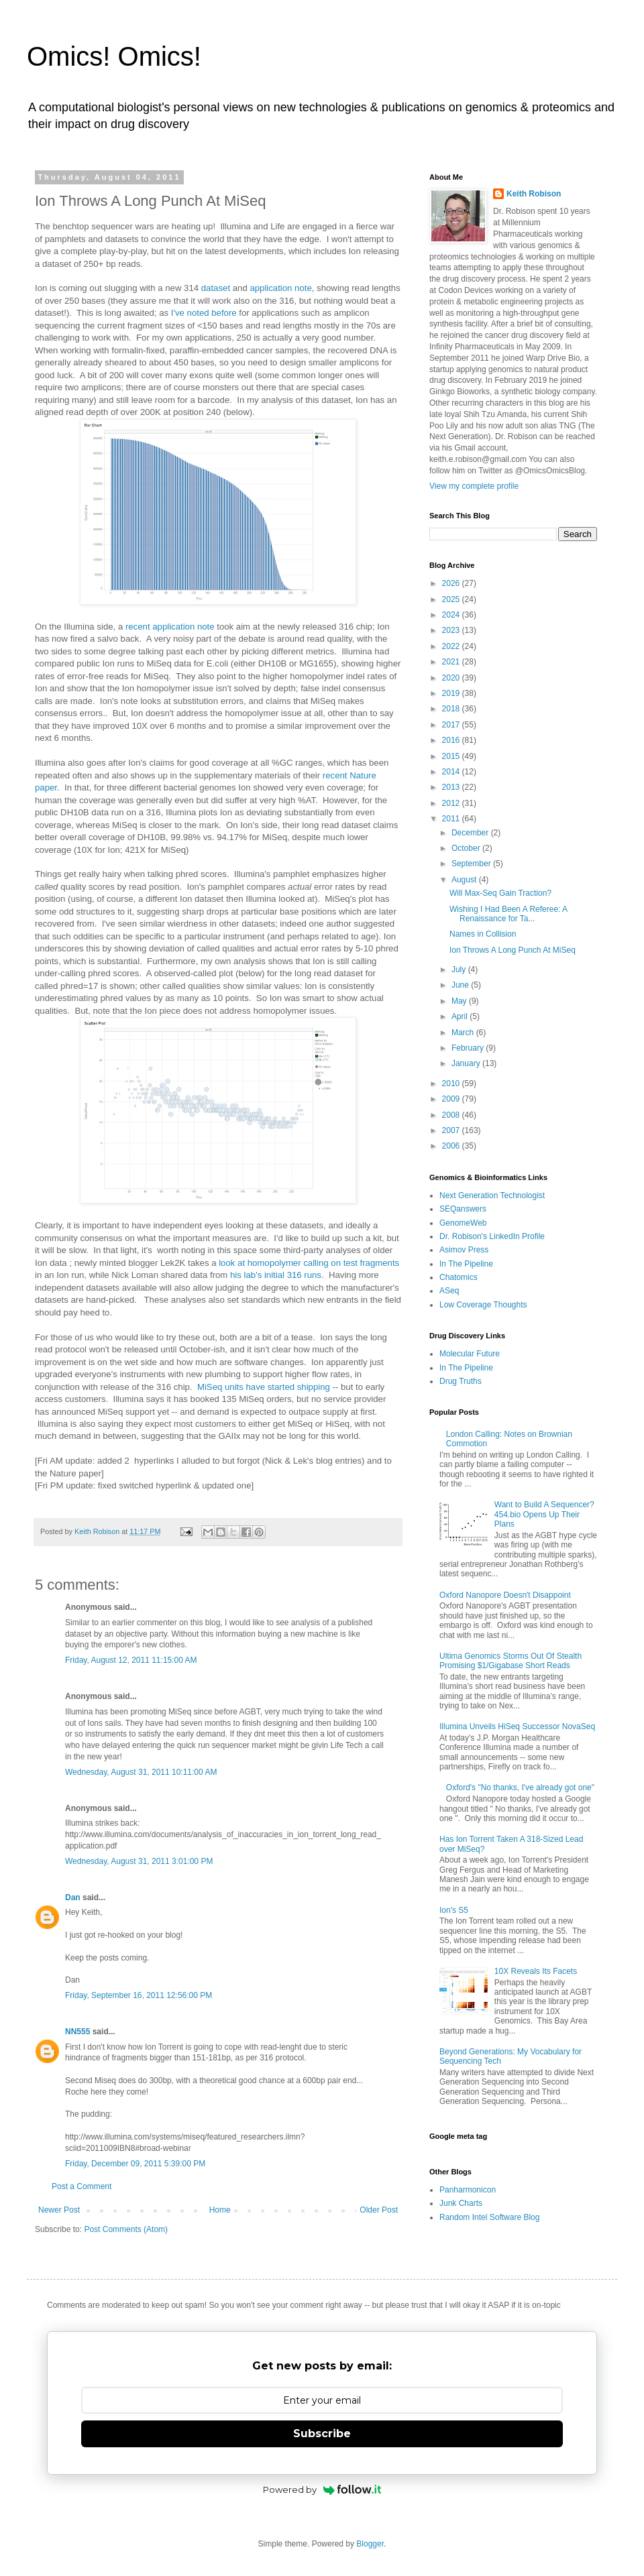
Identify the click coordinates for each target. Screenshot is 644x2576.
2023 (452, 630)
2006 (452, 1146)
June (461, 985)
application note (280, 288)
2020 (452, 678)
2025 (452, 599)
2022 (452, 646)
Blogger (370, 2544)
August (465, 879)
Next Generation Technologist (492, 1195)
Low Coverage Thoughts (483, 1304)
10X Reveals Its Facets (535, 1971)
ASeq (449, 1290)
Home (220, 2210)
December (471, 832)
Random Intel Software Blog (489, 2217)
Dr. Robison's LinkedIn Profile (492, 1236)
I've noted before (204, 313)
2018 (452, 708)
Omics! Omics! (114, 56)
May (460, 1001)
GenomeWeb (462, 1223)
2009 (452, 1099)
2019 (452, 693)
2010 (452, 1083)
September (472, 863)
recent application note (170, 627)
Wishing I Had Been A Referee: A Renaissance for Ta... (508, 913)
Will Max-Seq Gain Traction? (500, 893)
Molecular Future (469, 1353)
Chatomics (458, 1277)
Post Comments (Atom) (126, 2229)
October (466, 848)
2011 (452, 818)
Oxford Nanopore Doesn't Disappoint (505, 1595)
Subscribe (322, 2433)
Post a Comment (81, 2186)
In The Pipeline (466, 1264)
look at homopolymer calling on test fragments (309, 1263)
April (460, 1016)
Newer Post (59, 2210)
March (463, 1032)
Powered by (322, 2489)
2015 (452, 756)
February (468, 1048)
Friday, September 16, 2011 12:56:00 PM (138, 1995)
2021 (452, 661)
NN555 (77, 2031)
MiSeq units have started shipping (263, 1387)
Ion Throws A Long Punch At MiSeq (512, 950)
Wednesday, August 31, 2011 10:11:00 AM (141, 1772)
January (466, 1063)
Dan (72, 1897)
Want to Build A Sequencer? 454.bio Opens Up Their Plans (544, 1514)
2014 (452, 771)
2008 (452, 1115)
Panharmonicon (467, 2189)
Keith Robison (533, 193)
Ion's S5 (453, 1910)
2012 (452, 803)
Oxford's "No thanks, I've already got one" (520, 1787)
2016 (452, 740)
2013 (452, 787)
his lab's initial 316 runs (275, 1275)
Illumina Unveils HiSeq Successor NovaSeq (517, 1726)
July (459, 969)
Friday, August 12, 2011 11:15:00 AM (131, 1660)
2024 (452, 615)
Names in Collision (482, 934)
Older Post (379, 2210)
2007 (452, 1130)
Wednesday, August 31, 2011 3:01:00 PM (139, 1861)
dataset (215, 288)
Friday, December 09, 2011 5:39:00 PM (135, 2163)
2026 (452, 583)
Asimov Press (463, 1249)
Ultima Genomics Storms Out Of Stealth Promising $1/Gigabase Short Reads (510, 1660)
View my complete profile (474, 486)
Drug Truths (460, 1381)
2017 (452, 724)
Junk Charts (460, 2203)
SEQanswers (462, 1209)
